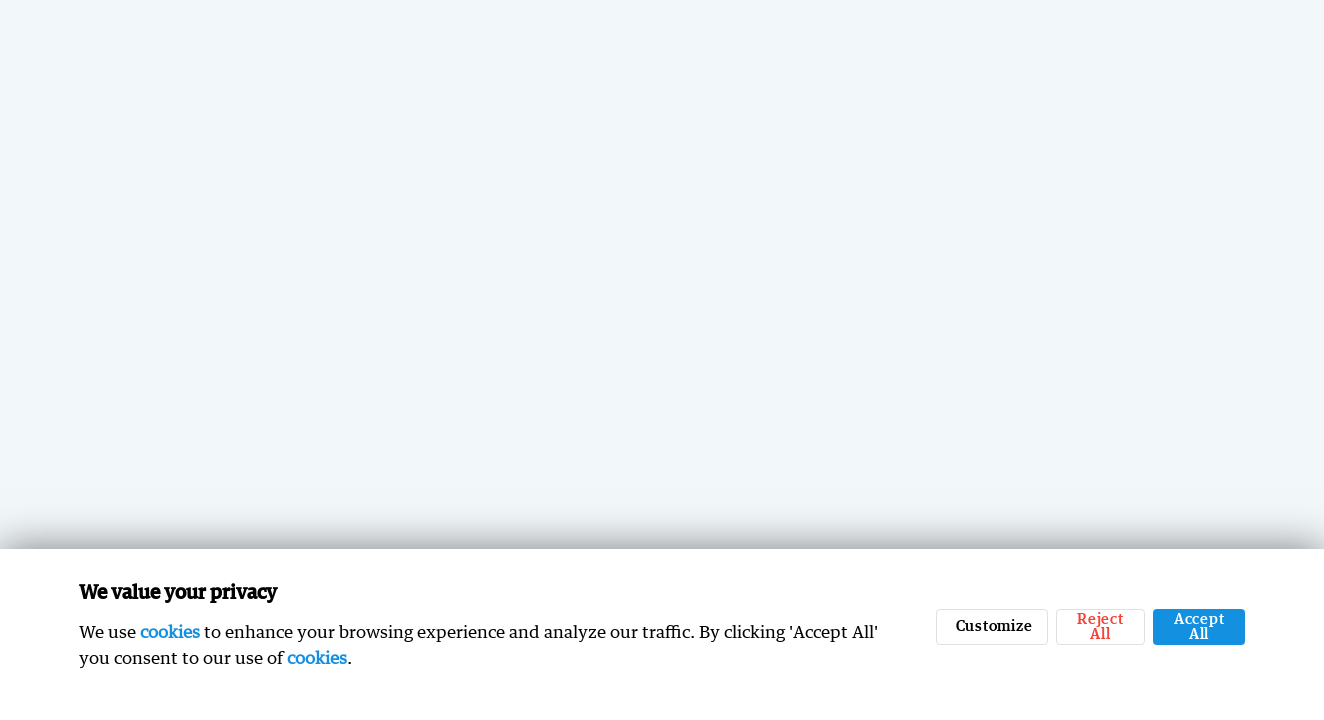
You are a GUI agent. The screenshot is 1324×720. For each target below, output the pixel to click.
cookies (170, 631)
